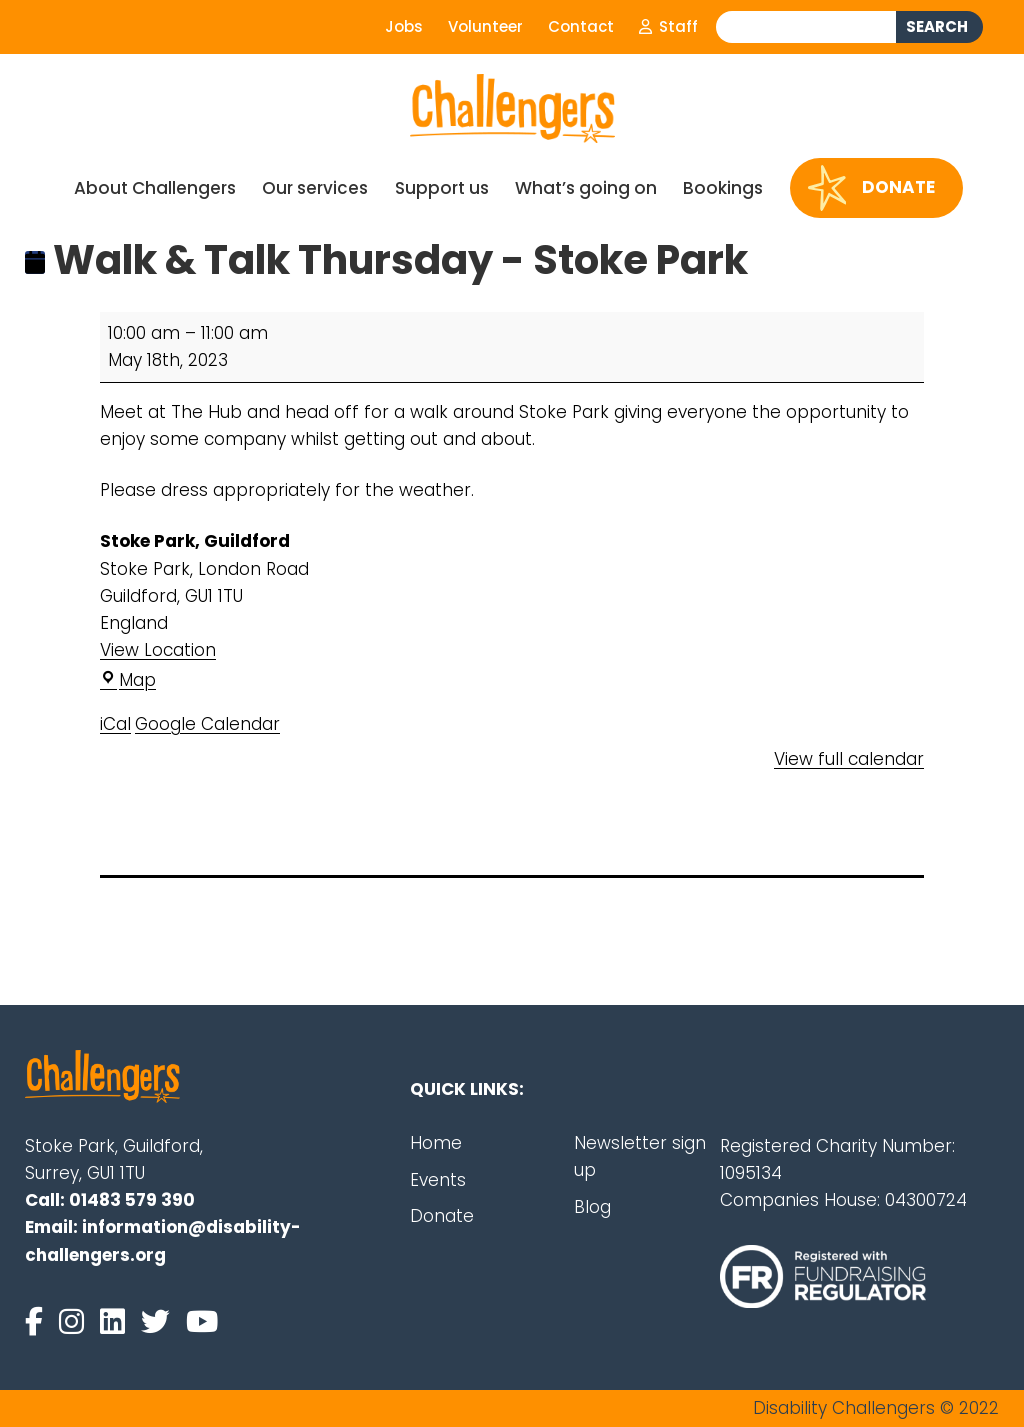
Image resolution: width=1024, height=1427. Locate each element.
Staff (668, 26)
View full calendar (849, 759)
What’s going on (586, 188)
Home (436, 1143)
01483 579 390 (132, 1200)
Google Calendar (207, 724)
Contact (581, 26)
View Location (158, 650)
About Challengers (155, 188)
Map (128, 680)
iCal (115, 724)
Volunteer (485, 26)
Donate (872, 188)
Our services (315, 188)
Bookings (723, 188)
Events (438, 1180)
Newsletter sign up (640, 1156)
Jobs (404, 26)
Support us (442, 188)
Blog (592, 1207)
